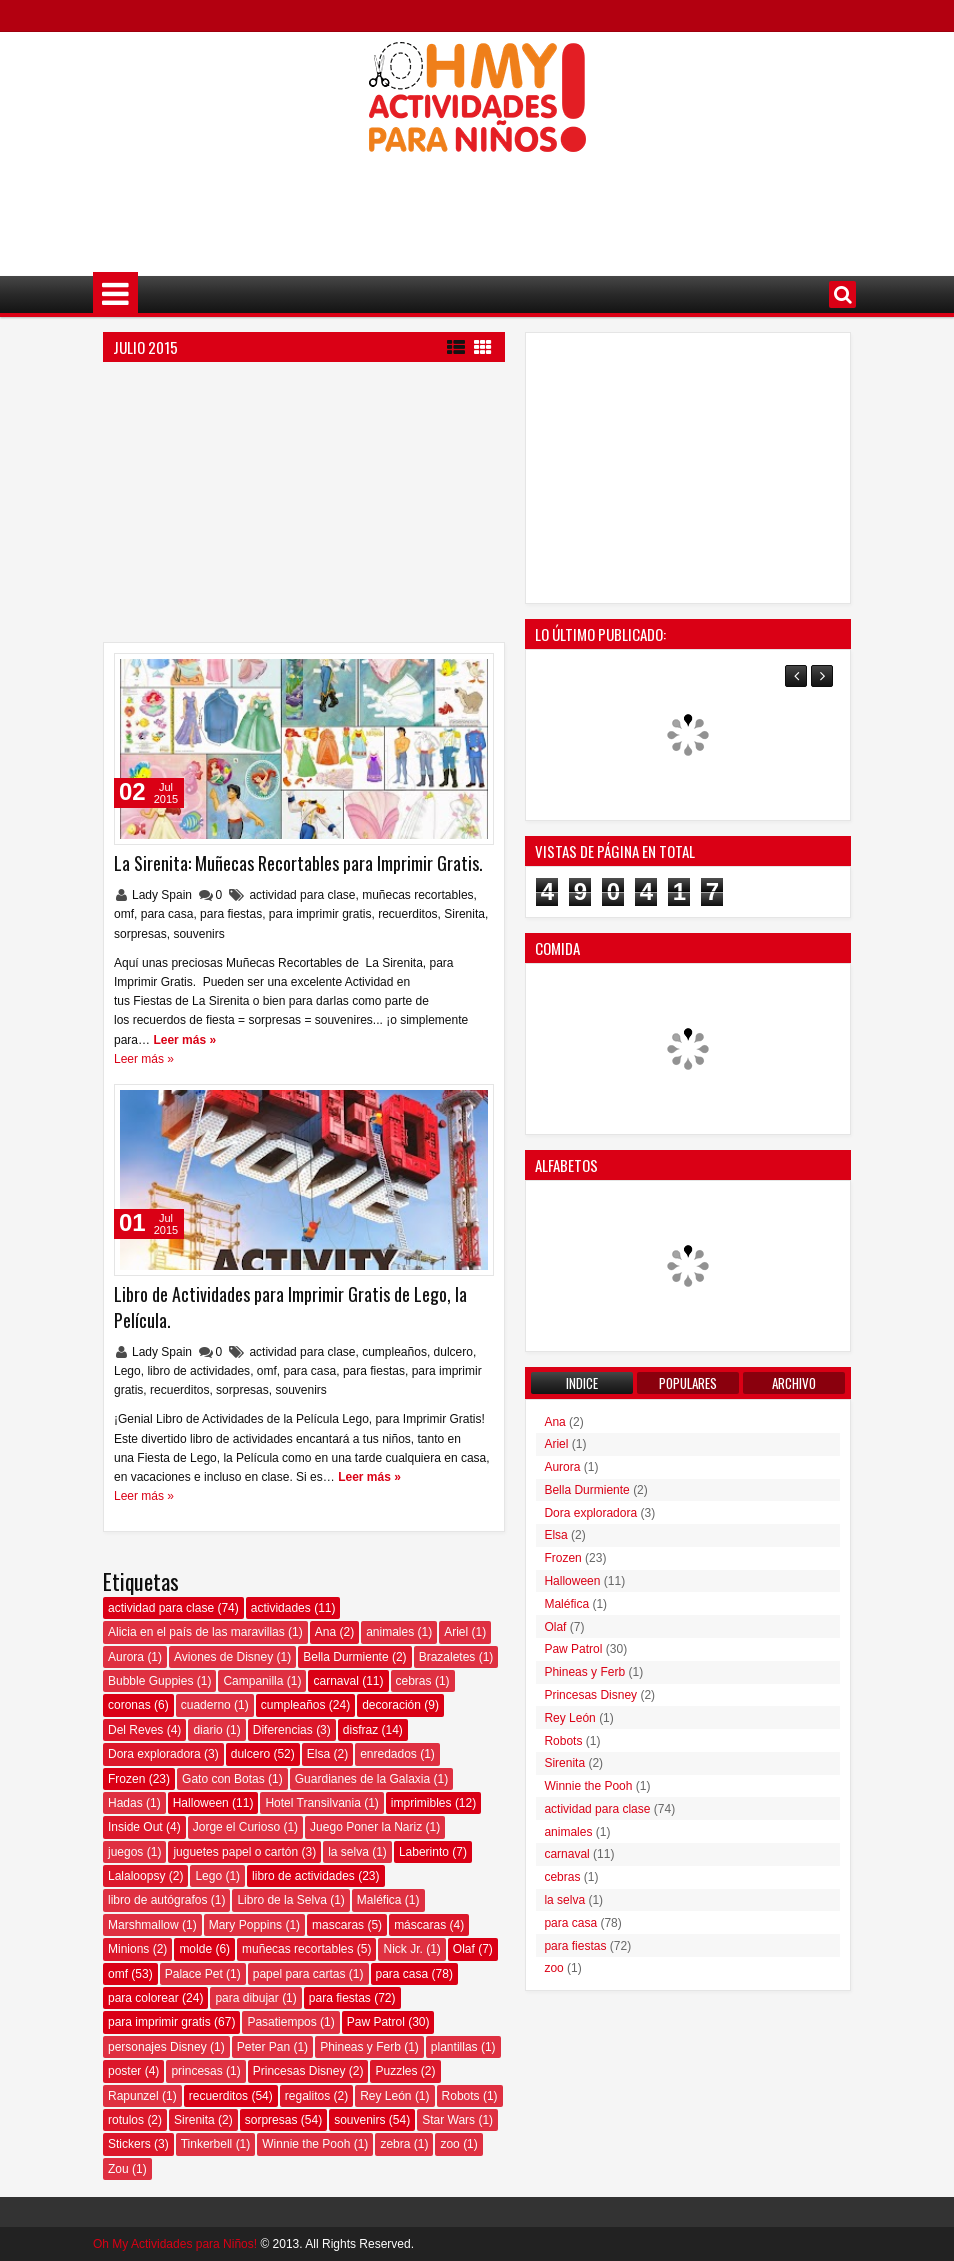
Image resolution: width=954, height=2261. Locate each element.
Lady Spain (163, 895)
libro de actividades (198, 1371)
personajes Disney (157, 2047)
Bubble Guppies (150, 1681)
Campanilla (253, 1681)
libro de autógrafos (157, 1900)
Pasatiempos (281, 2022)
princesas (196, 2071)
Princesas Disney (299, 2071)
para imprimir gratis (320, 914)
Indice (582, 1383)
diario (207, 1730)
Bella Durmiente (345, 1657)
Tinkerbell (207, 2144)
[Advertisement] (477, 201)
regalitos (307, 2096)
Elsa (318, 1754)
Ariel (456, 1632)
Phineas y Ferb (360, 2047)
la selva (348, 1852)
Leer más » (184, 1040)
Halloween (201, 1803)
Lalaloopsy (136, 1876)
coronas (129, 1705)
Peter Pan (263, 2047)
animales (390, 1632)
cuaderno (206, 1705)
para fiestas (231, 914)
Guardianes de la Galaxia (362, 1779)
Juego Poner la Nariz (366, 1827)
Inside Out (135, 1827)
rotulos (126, 2120)
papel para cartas (299, 1974)
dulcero (453, 1352)
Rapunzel (133, 2096)
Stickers (129, 2144)
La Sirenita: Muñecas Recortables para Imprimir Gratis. (298, 863)
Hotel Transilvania (312, 1803)
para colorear (143, 1998)
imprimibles (421, 1803)
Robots (461, 2096)
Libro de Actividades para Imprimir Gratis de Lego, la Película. (290, 1307)
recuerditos (407, 914)
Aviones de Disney (223, 1657)
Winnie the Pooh (306, 2144)
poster (124, 2071)
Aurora (126, 1657)
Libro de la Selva (281, 1900)
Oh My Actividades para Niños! (175, 2244)
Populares (688, 1383)
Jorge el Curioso (236, 1827)
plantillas (454, 2047)
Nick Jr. (402, 1949)
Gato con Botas (223, 1779)
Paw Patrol (376, 2022)
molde (195, 1949)
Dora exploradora (154, 1754)
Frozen (126, 1779)
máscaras (420, 1925)
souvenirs (198, 934)
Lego (127, 1371)
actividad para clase (302, 895)
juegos (125, 1852)
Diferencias (283, 1730)
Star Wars (448, 2120)
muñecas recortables (417, 895)
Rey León (385, 2096)
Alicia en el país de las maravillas (196, 1632)
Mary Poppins (245, 1925)
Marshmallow (143, 1925)
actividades (281, 1608)
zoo (449, 2144)
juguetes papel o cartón (235, 1852)
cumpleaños (394, 1352)
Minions (128, 1949)
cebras (414, 1681)
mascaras (338, 1925)
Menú (115, 294)
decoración (391, 1705)
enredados (388, 1754)
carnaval (335, 1681)
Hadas (125, 1803)
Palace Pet (194, 1974)
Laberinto (424, 1852)
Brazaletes (447, 1657)
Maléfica (379, 1900)
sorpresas (140, 934)
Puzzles (396, 2071)
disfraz (360, 1730)
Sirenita (464, 914)
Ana (325, 1632)
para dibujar (246, 1998)
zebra (395, 2144)
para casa (167, 914)
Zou (118, 2169)
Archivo (794, 1383)
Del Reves (135, 1730)
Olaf (464, 1949)
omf (124, 914)
